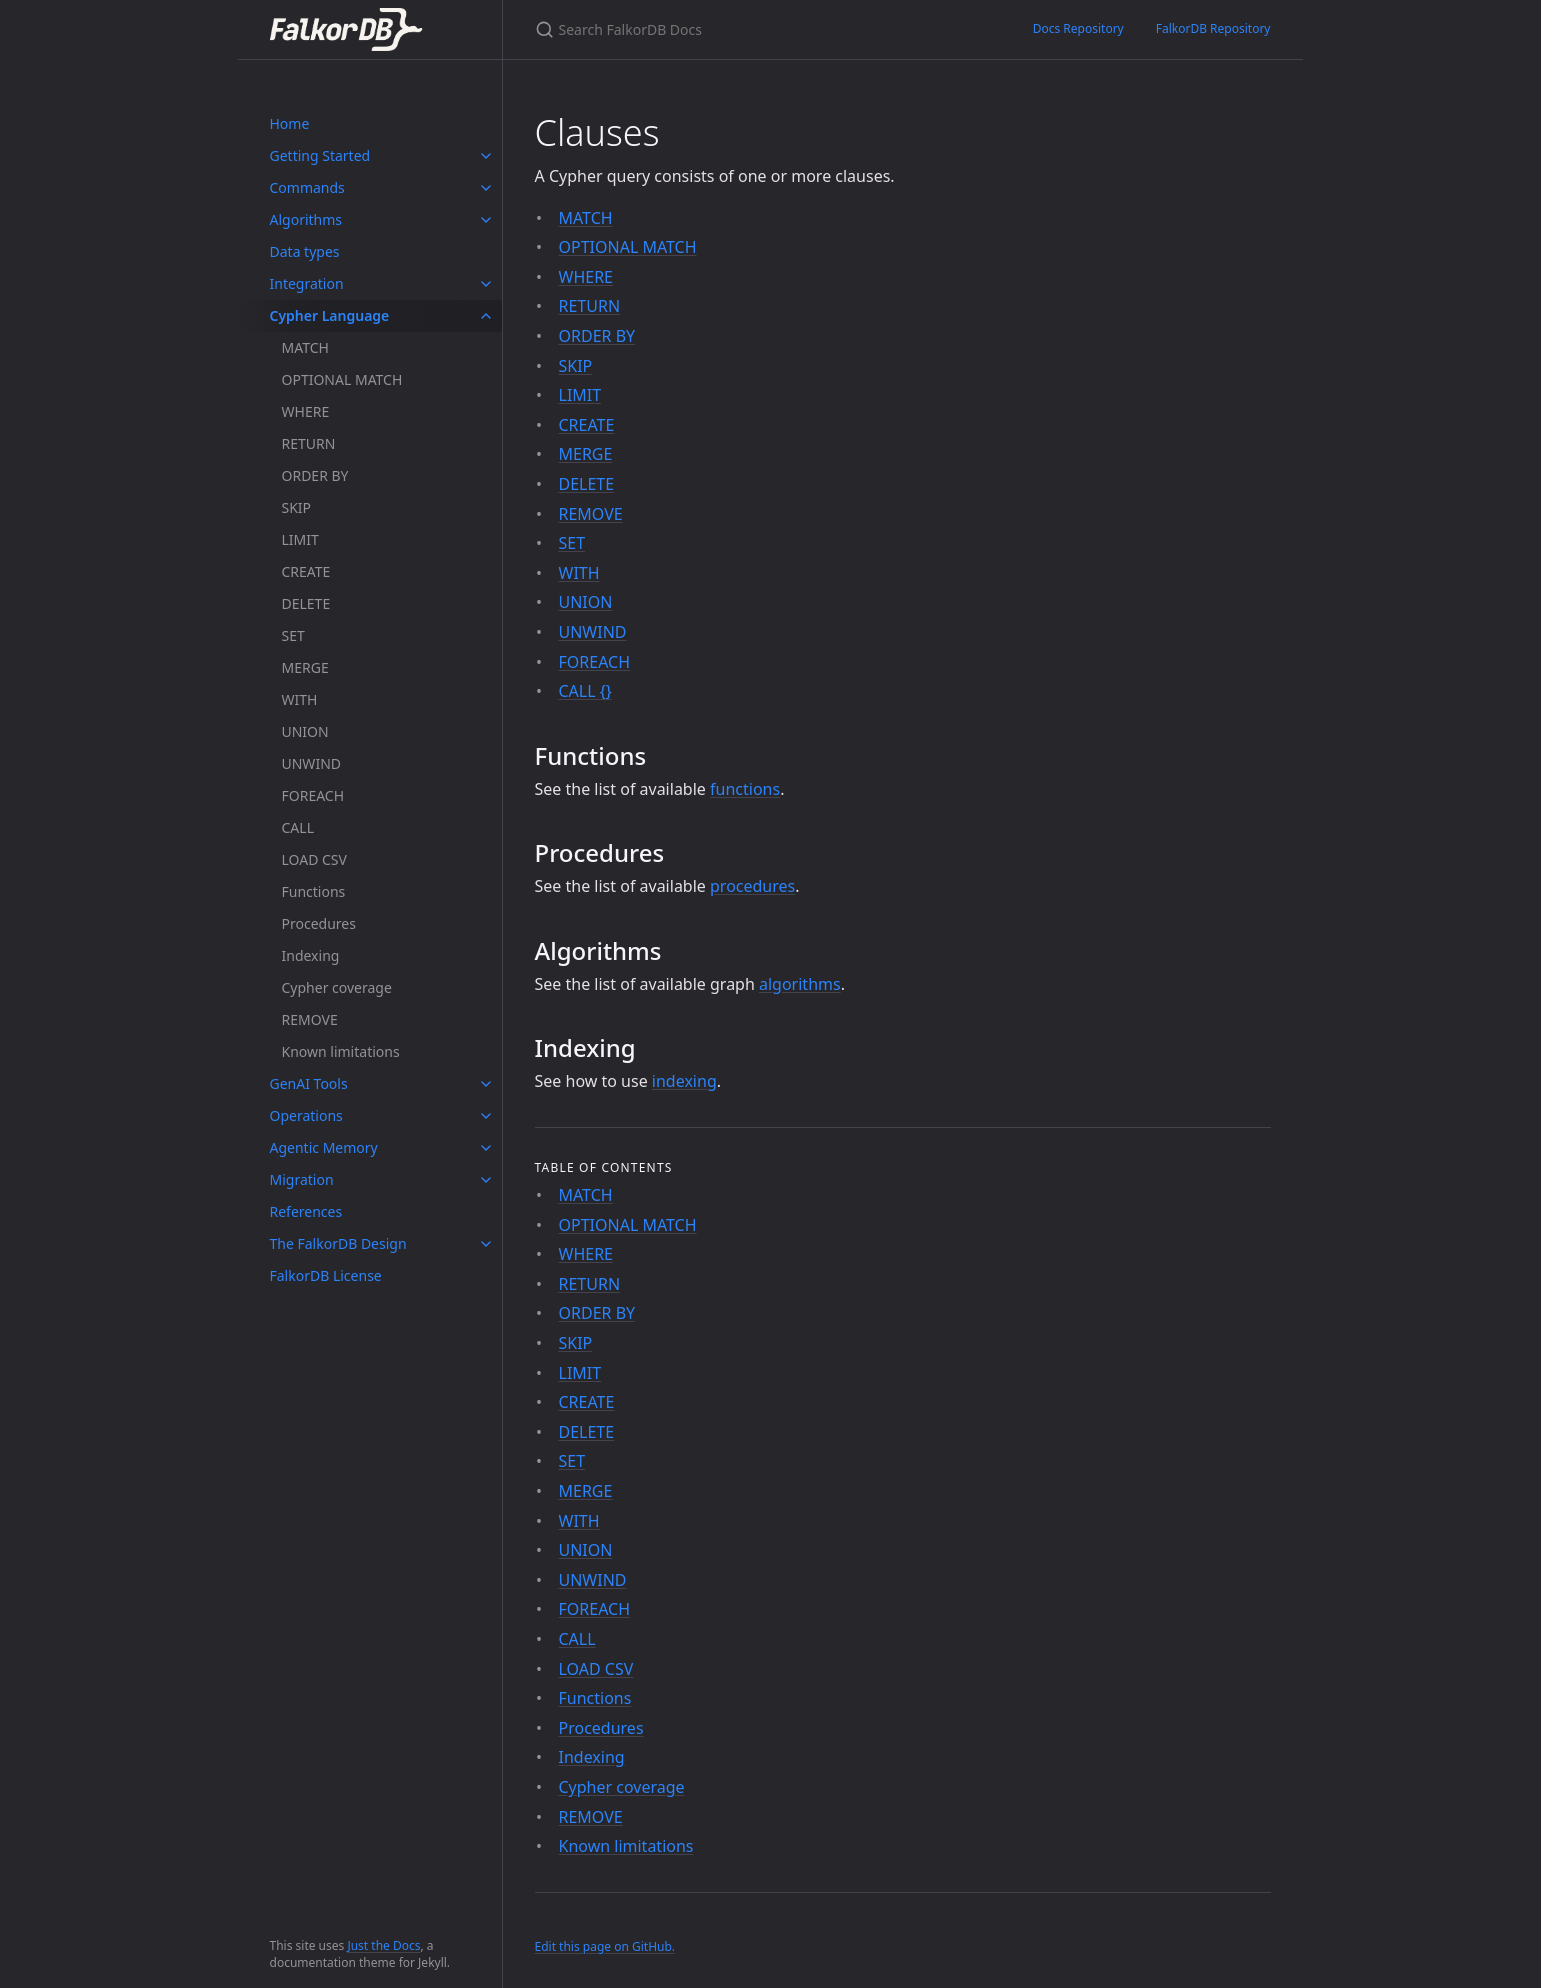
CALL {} (585, 691)
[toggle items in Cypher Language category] (486, 316)
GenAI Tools (309, 1083)
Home (290, 123)
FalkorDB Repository (1213, 28)
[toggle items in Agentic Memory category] (486, 1148)
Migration (302, 1179)
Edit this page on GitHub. (605, 1946)
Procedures (319, 923)
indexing (684, 1081)
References (306, 1211)
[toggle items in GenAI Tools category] (486, 1084)
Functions (314, 891)
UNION (305, 731)
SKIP (297, 507)
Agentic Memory (324, 1147)
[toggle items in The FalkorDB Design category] (486, 1244)
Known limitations (341, 1051)
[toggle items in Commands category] (486, 188)
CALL (298, 827)
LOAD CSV (314, 859)
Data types (305, 251)
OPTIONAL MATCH (342, 379)
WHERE (306, 411)
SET (293, 635)
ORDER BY (315, 475)
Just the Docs (383, 1945)
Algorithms (306, 219)
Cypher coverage (337, 987)
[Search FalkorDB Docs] (760, 29)
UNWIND (312, 763)
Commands (307, 187)
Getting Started (320, 155)
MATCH (305, 347)
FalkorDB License (326, 1275)
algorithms (800, 984)
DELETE (306, 603)
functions (745, 789)
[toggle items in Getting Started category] (486, 156)
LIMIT (300, 539)
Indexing (311, 955)
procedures (752, 886)
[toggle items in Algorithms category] (486, 220)
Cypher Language (330, 315)
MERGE (305, 667)
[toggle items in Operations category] (486, 1116)
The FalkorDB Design (338, 1243)
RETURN (309, 443)
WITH (300, 699)
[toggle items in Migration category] (486, 1180)
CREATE (306, 571)
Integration (307, 283)
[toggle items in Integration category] (486, 284)
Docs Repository (1078, 28)
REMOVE (310, 1019)
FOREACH (313, 795)
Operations (306, 1115)
